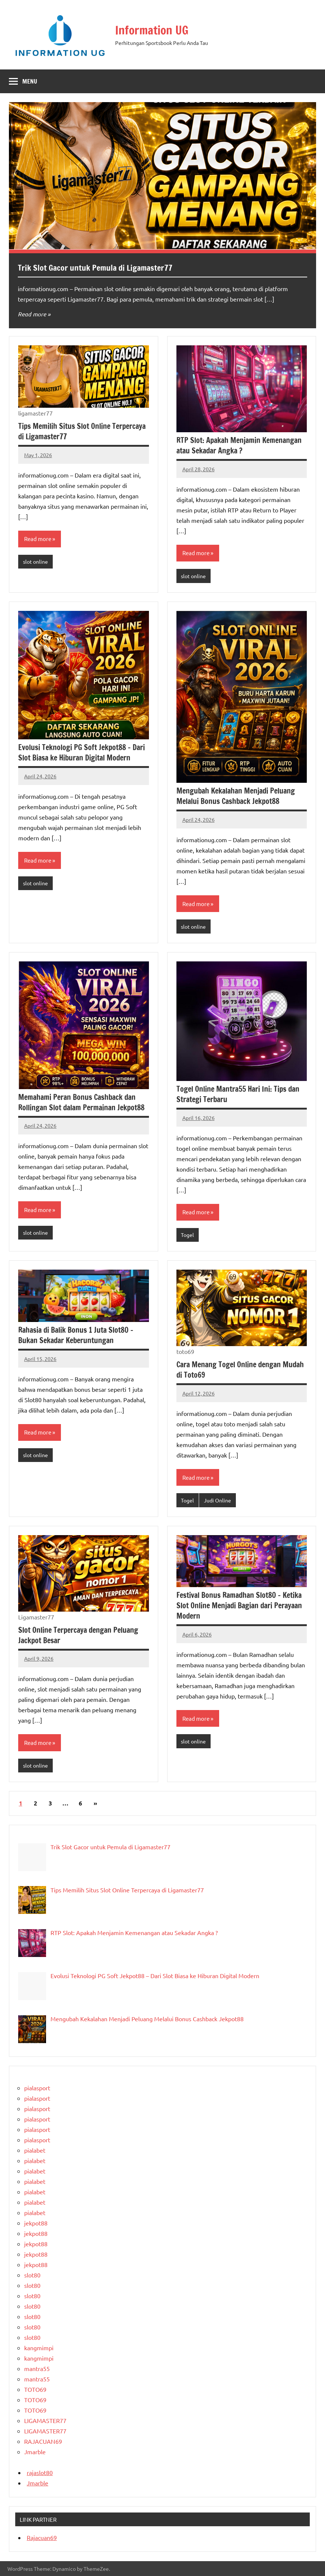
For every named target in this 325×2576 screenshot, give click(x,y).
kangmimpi (38, 2347)
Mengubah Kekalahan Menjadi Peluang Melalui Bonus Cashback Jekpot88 (235, 796)
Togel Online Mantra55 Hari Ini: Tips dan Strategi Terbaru (237, 1094)
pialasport (37, 2087)
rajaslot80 (40, 2472)
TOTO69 (35, 2389)
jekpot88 (36, 2223)
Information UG (152, 30)
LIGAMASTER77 (45, 2420)
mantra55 (37, 2368)
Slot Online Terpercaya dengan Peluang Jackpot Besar (78, 1635)
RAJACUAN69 (43, 2441)
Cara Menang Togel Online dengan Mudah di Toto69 (240, 1369)
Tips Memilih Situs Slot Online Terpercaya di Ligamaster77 (82, 431)
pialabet (34, 2150)
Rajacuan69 (42, 2537)
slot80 (32, 2275)
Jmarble (35, 2451)
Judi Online (217, 1500)
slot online (35, 561)
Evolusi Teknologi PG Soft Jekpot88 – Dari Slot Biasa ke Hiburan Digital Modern (81, 752)
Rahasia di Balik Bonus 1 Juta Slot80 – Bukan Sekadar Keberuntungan (75, 1335)
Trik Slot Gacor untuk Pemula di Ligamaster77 (95, 267)
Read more (32, 314)
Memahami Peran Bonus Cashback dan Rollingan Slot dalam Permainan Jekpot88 (81, 1102)
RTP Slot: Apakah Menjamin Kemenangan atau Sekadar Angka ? (239, 445)
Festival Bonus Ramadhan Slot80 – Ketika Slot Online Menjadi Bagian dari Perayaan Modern (239, 1605)
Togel (187, 1234)
